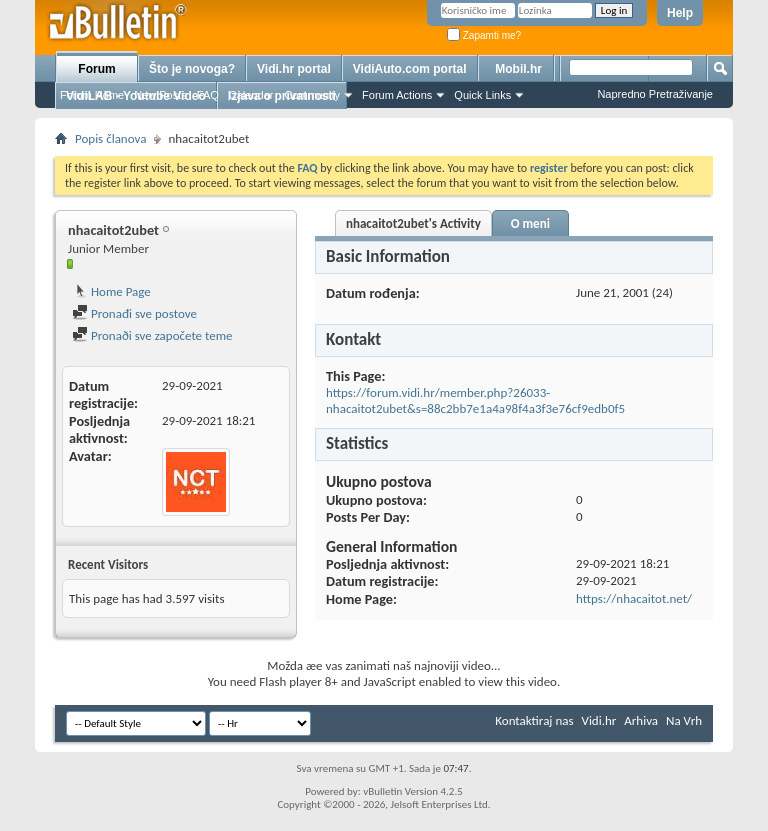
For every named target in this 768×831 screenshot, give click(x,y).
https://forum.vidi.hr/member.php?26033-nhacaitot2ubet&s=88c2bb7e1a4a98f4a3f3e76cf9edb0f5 (475, 400)
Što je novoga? (192, 69)
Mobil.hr (518, 69)
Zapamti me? (484, 35)
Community (312, 95)
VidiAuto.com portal (410, 69)
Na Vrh (684, 720)
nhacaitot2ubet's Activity (413, 223)
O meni (530, 223)
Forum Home (92, 95)
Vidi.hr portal (294, 69)
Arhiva (641, 720)
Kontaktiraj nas (534, 720)
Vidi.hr (599, 720)
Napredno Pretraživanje (655, 94)
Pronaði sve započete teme (152, 335)
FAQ (208, 95)
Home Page (111, 291)
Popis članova (110, 138)
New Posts (160, 95)
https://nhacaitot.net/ (634, 598)
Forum (96, 69)
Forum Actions (397, 95)
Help (680, 13)
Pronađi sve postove (134, 313)
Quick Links (482, 95)
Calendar (251, 95)
